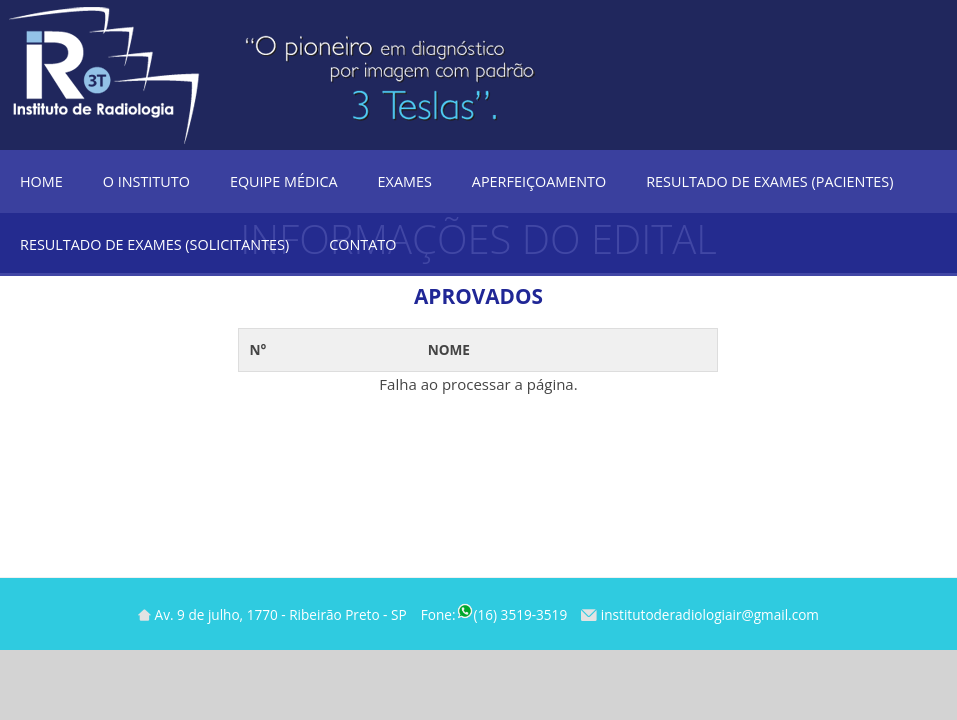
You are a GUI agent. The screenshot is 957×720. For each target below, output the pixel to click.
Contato (362, 244)
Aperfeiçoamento (539, 181)
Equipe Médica (284, 181)
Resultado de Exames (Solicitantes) (154, 244)
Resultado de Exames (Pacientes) (769, 181)
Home (41, 181)
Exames (405, 181)
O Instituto (146, 181)
